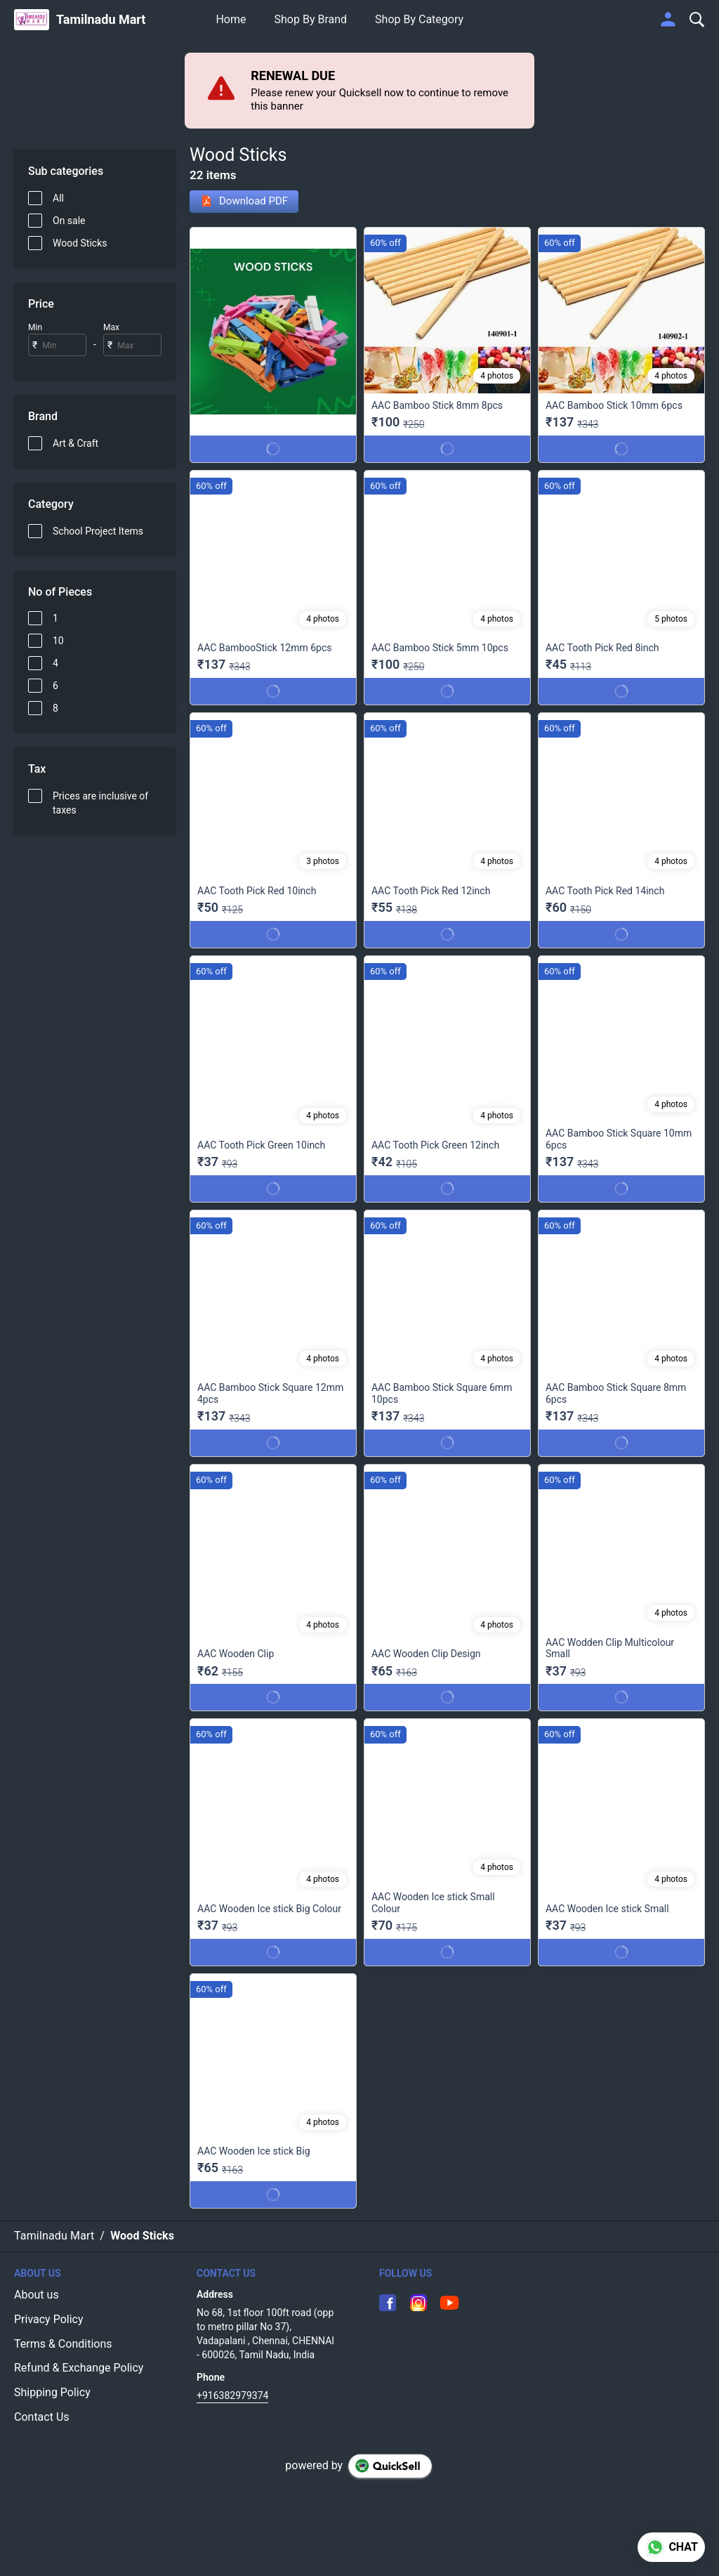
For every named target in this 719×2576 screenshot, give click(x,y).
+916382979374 (232, 2395)
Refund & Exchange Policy (78, 2367)
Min (35, 327)
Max (111, 327)
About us (36, 2294)
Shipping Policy (52, 2392)
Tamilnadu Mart (101, 20)
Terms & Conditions (63, 2344)
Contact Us (42, 2417)
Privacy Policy (49, 2319)
